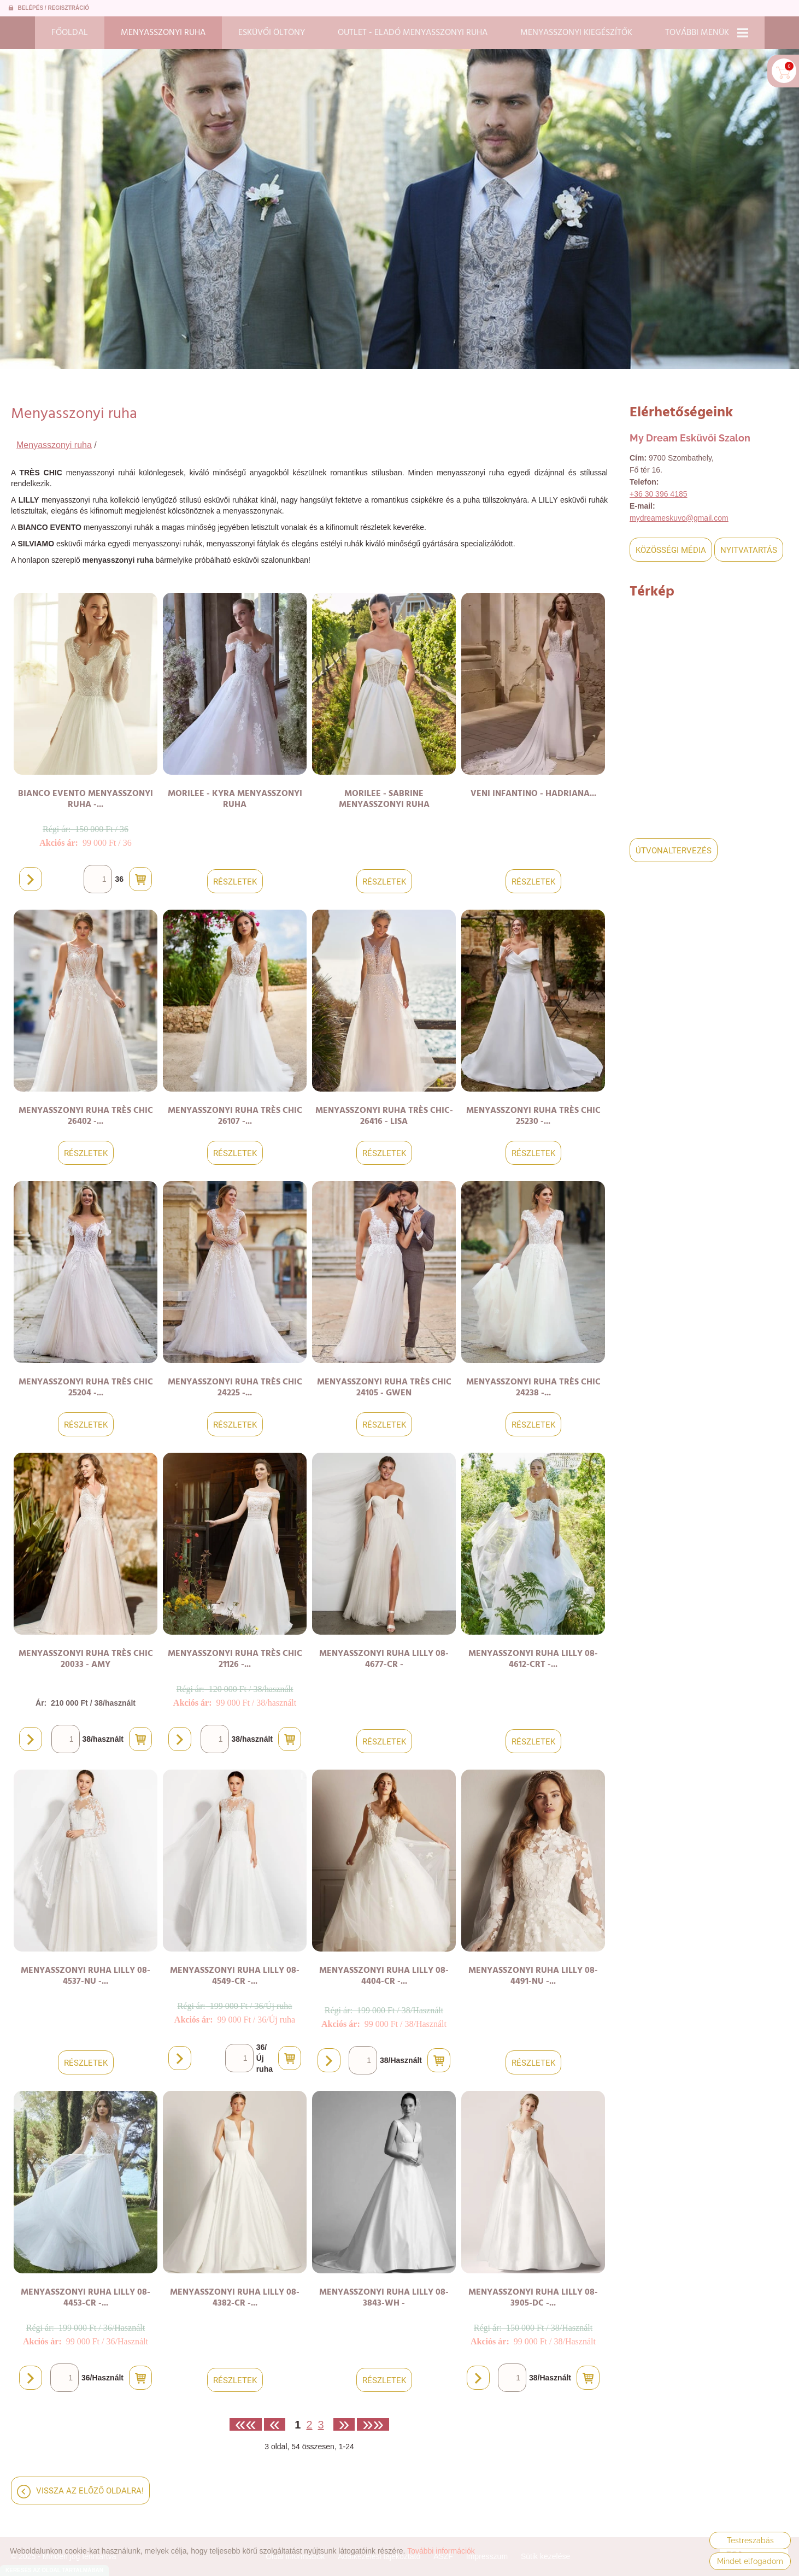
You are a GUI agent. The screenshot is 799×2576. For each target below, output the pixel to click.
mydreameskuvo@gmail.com (679, 518)
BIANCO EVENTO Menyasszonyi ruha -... (85, 799)
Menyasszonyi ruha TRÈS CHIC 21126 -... (235, 1659)
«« (245, 2424)
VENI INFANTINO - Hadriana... (533, 793)
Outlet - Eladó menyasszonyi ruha (412, 33)
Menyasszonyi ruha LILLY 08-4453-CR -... (85, 2298)
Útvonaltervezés (674, 851)
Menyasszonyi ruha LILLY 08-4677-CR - (384, 1659)
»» (373, 2424)
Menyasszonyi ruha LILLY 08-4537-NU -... (85, 1976)
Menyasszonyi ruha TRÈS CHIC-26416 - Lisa (384, 1116)
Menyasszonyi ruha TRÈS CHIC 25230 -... (533, 1116)
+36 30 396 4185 (659, 494)
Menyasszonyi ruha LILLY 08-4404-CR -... (384, 1976)
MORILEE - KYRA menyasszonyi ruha (235, 799)
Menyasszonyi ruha (163, 33)
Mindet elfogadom (750, 2561)
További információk (441, 2550)
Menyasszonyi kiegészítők (576, 33)
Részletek (235, 882)
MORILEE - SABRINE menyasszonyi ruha (384, 799)
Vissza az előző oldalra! (90, 2491)
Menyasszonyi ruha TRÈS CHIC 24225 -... (235, 1388)
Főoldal (69, 33)
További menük (706, 33)
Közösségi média (671, 550)
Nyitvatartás (748, 550)
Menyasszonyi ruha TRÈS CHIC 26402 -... (86, 1116)
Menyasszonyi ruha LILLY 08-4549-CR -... (234, 1976)
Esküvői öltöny (271, 33)
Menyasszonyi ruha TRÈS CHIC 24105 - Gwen (384, 1388)
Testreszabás (750, 2540)
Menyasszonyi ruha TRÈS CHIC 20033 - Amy (86, 1659)
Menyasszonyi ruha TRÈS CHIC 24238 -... (533, 1388)
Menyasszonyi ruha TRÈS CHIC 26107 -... (235, 1116)
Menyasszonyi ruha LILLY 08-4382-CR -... (234, 2298)
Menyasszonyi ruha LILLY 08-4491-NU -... (533, 1976)
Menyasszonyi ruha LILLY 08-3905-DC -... (533, 2298)
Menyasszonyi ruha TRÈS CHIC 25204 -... (86, 1388)
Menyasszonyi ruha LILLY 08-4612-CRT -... (533, 1659)
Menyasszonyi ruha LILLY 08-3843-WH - (384, 2298)
